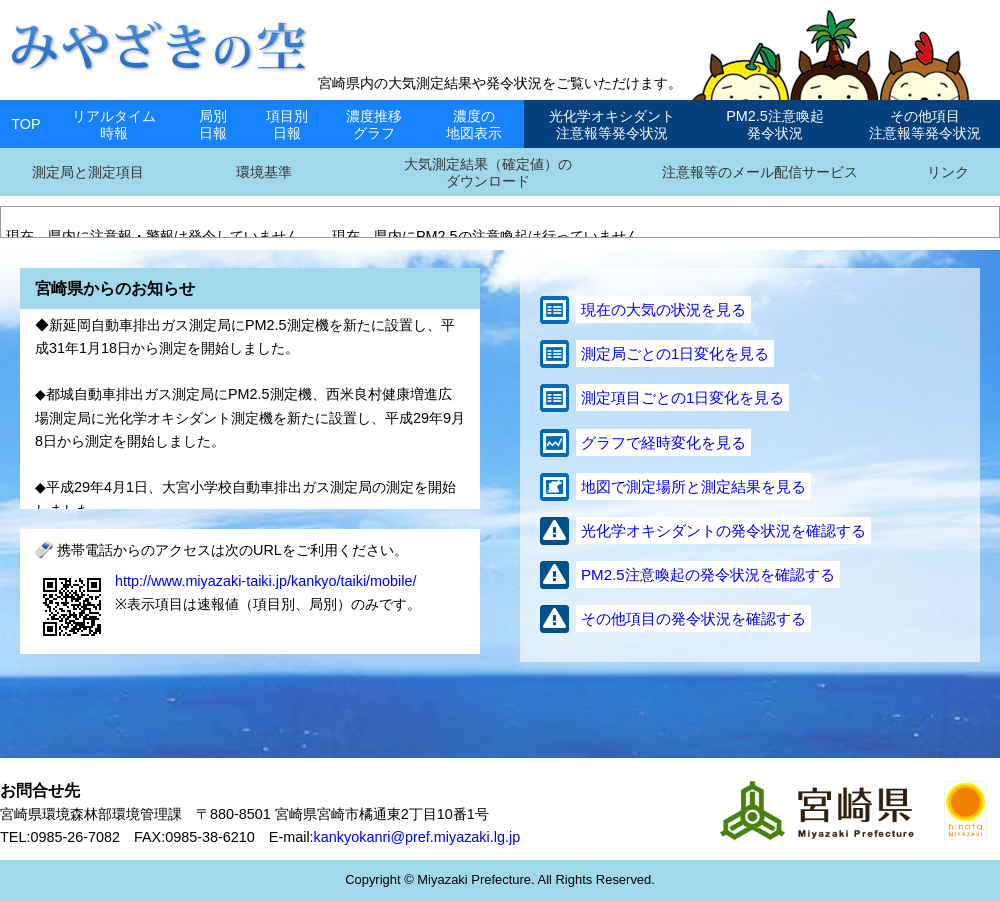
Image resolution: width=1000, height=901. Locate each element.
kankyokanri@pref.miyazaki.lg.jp (417, 837)
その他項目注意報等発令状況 (925, 124)
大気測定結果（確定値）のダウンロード (488, 172)
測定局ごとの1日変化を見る (675, 353)
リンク (948, 172)
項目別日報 (287, 124)
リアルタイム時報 (114, 124)
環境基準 (264, 172)
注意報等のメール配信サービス (760, 172)
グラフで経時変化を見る (663, 442)
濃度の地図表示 (474, 124)
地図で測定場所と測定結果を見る (693, 486)
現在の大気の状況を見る (663, 309)
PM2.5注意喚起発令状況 (775, 124)
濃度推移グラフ (374, 124)
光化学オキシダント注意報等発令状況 (612, 124)
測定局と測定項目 (88, 172)
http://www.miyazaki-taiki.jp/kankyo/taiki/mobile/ (266, 581)
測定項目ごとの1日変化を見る (682, 397)
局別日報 (213, 124)
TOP (25, 124)
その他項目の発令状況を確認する (693, 618)
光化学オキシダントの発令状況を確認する (723, 530)
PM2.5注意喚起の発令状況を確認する (708, 574)
